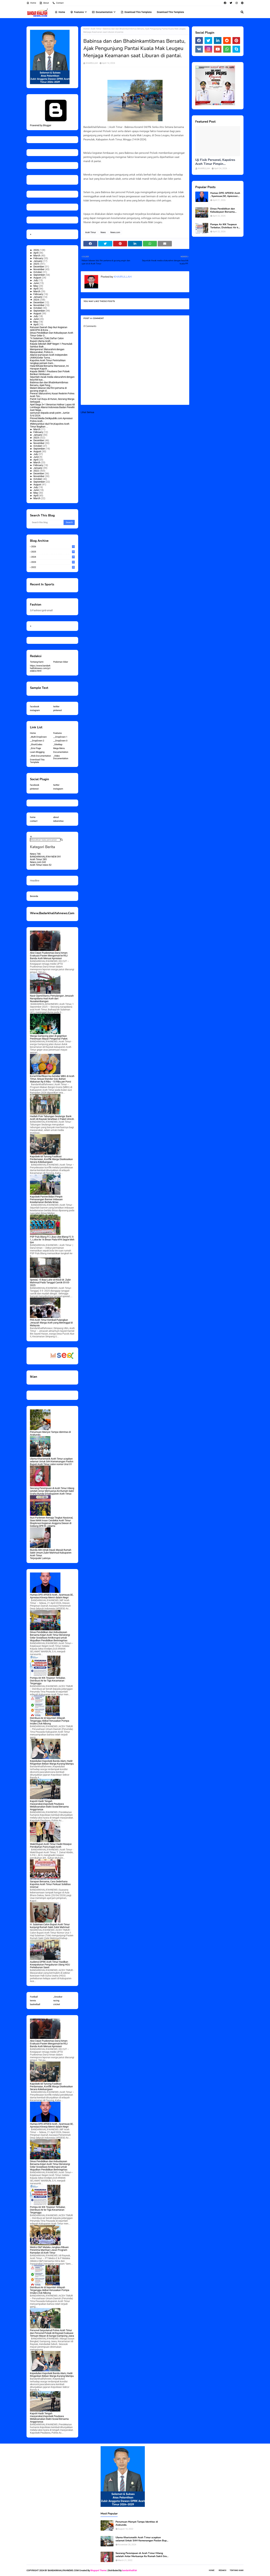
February (38, 258)
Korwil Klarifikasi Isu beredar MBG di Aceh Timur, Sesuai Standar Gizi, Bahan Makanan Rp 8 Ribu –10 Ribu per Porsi (52, 1079)
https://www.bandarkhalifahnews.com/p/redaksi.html (40, 668)
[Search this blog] (47, 522)
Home (31, 3)
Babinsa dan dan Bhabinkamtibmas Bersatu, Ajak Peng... (49, 384)
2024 (36, 299)
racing (56, 2000)
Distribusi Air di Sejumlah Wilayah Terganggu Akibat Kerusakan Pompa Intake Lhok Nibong (49, 1721)
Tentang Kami (36, 662)
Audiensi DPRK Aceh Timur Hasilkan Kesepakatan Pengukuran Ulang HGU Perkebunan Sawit (50, 1964)
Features (57, 733)
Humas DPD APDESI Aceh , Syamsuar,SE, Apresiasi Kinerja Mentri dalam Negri (51, 1596)
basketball (35, 2004)
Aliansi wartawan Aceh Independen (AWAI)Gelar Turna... (49, 356)
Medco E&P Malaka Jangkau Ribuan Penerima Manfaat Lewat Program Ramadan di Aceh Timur (49, 2250)
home (32, 817)
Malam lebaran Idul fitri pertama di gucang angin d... (48, 389)
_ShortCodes (36, 744)
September (39, 274)
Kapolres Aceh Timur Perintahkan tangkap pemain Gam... (48, 362)
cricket (56, 2004)
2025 (36, 263)
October (37, 272)
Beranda (34, 896)
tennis (33, 2000)
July (35, 280)
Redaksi (222, 2570)
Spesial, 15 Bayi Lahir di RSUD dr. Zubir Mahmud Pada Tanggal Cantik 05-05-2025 (50, 1282)
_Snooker (57, 1996)
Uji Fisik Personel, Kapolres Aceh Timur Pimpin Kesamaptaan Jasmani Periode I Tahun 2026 (217, 162)
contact (33, 821)
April (35, 252)
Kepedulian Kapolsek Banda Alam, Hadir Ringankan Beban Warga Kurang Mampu (52, 1762)
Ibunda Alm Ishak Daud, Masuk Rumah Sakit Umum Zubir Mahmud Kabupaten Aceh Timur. (50, 1553)
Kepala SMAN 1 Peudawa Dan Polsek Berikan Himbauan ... (50, 373)
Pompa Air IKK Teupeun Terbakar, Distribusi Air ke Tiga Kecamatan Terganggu (47, 1680)
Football (34, 1996)
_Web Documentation (40, 756)
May (35, 285)
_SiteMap (57, 744)
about (56, 817)
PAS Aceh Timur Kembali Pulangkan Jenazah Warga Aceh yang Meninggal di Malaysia (51, 1323)
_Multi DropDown (38, 737)
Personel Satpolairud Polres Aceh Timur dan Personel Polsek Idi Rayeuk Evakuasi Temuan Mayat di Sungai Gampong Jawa (52, 2333)
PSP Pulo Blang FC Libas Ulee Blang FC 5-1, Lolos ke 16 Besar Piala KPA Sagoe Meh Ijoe (52, 1239)
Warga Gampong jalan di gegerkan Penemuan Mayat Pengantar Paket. (49, 1037)
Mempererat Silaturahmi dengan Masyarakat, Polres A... (47, 350)
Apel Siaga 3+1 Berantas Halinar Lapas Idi (52, 404)
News (35, 853)
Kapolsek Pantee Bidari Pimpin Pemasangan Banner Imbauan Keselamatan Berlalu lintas (46, 1199)
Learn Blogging (37, 752)
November (38, 269)
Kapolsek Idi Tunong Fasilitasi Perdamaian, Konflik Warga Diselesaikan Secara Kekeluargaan (51, 1159)
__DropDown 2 (37, 740)
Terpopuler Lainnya (40, 1558)
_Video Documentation (60, 757)
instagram (35, 710)
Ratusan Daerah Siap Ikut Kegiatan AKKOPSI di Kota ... (48, 328)
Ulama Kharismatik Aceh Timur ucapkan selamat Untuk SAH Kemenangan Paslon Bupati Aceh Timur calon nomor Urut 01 (51, 1461)
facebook (34, 706)
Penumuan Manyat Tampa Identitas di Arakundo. (137, 2523)
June (36, 283)
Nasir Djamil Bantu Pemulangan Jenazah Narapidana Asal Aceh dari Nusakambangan (52, 998)
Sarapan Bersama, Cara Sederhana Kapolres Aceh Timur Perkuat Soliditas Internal (50, 1884)
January (37, 261)
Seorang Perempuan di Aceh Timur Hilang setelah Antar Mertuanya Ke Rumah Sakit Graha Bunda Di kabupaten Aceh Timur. (52, 1491)
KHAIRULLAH (92, 63)
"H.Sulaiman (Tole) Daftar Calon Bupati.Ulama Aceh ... (47, 339)
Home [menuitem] (60, 12)
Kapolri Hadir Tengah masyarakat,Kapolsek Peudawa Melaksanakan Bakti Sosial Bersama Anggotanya (49, 1805)
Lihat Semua (87, 412)
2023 (36, 437)
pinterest (57, 710)
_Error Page (35, 748)
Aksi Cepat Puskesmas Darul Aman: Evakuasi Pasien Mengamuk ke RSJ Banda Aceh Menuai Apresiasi (49, 955)
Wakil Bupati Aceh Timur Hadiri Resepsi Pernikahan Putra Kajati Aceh (50, 1845)
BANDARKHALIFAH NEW (45, 856)
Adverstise (58, 821)
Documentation (60, 752)
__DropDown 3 (60, 740)
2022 (36, 470)
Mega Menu (59, 748)
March (36, 255)
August (37, 277)
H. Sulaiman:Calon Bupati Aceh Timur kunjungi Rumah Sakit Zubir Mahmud (50, 1926)
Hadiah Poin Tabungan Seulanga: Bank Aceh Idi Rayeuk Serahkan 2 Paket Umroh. (52, 1117)
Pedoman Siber (60, 662)
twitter (56, 706)
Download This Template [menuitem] (136, 12)
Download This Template (37, 760)
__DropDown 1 (60, 737)
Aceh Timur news (40, 864)
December (38, 266)
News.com (38, 862)
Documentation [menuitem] (102, 12)
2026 (36, 250)
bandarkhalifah (129, 2570)
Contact (58, 3)
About (44, 3)
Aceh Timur (38, 859)
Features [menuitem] (77, 12)
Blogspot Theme (98, 2570)
